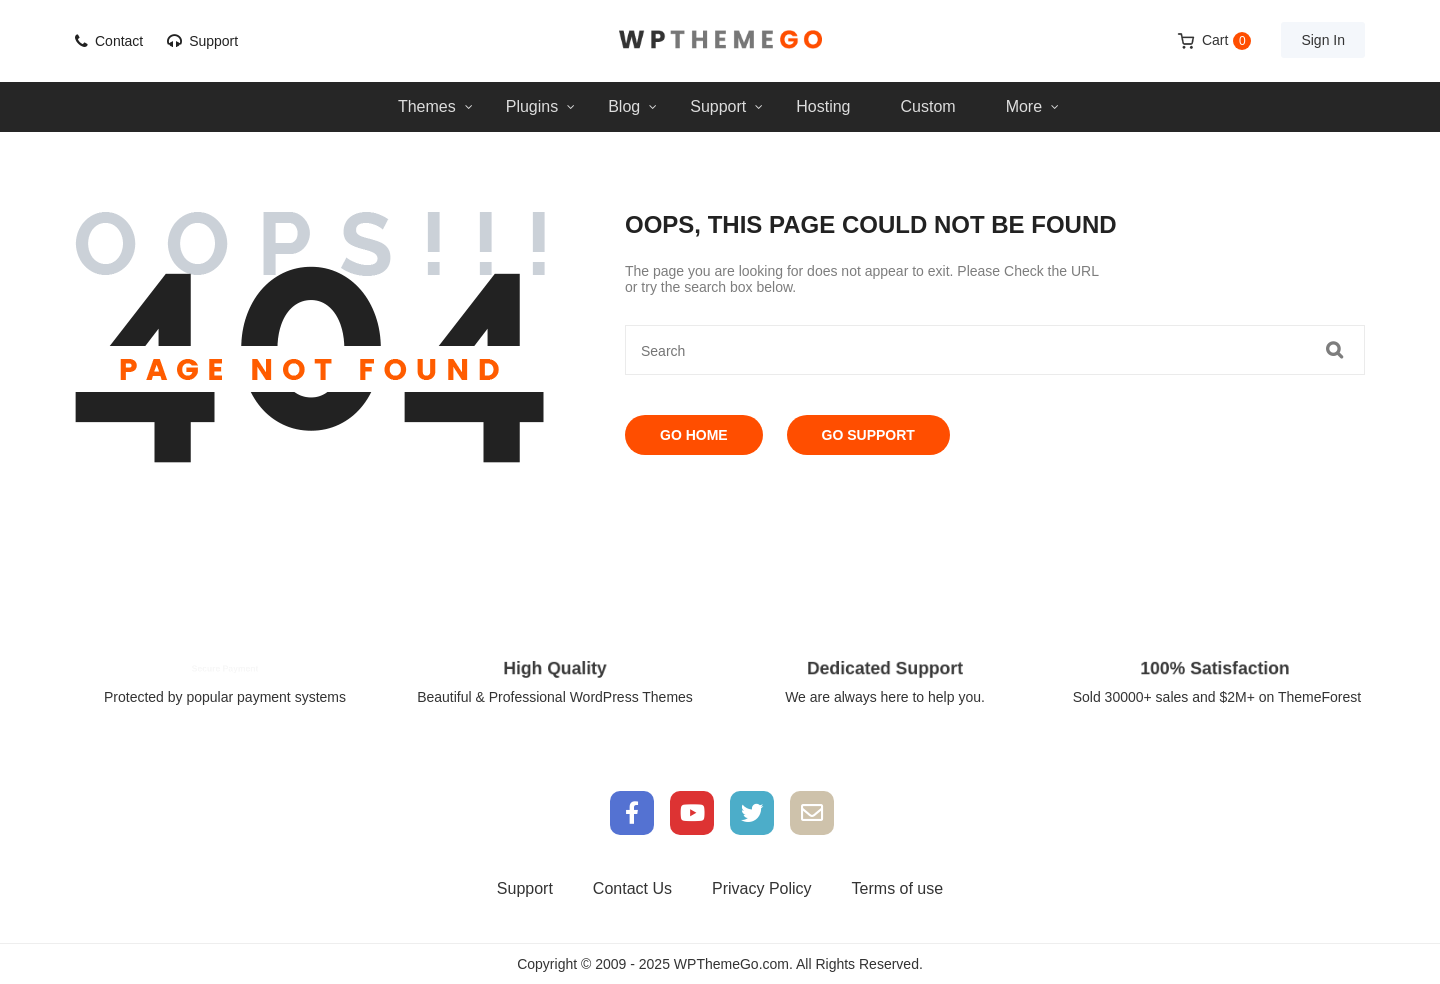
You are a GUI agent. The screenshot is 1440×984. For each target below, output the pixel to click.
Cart (1226, 41)
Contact (119, 41)
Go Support (868, 435)
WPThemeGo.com (731, 964)
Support (213, 41)
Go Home (694, 435)
